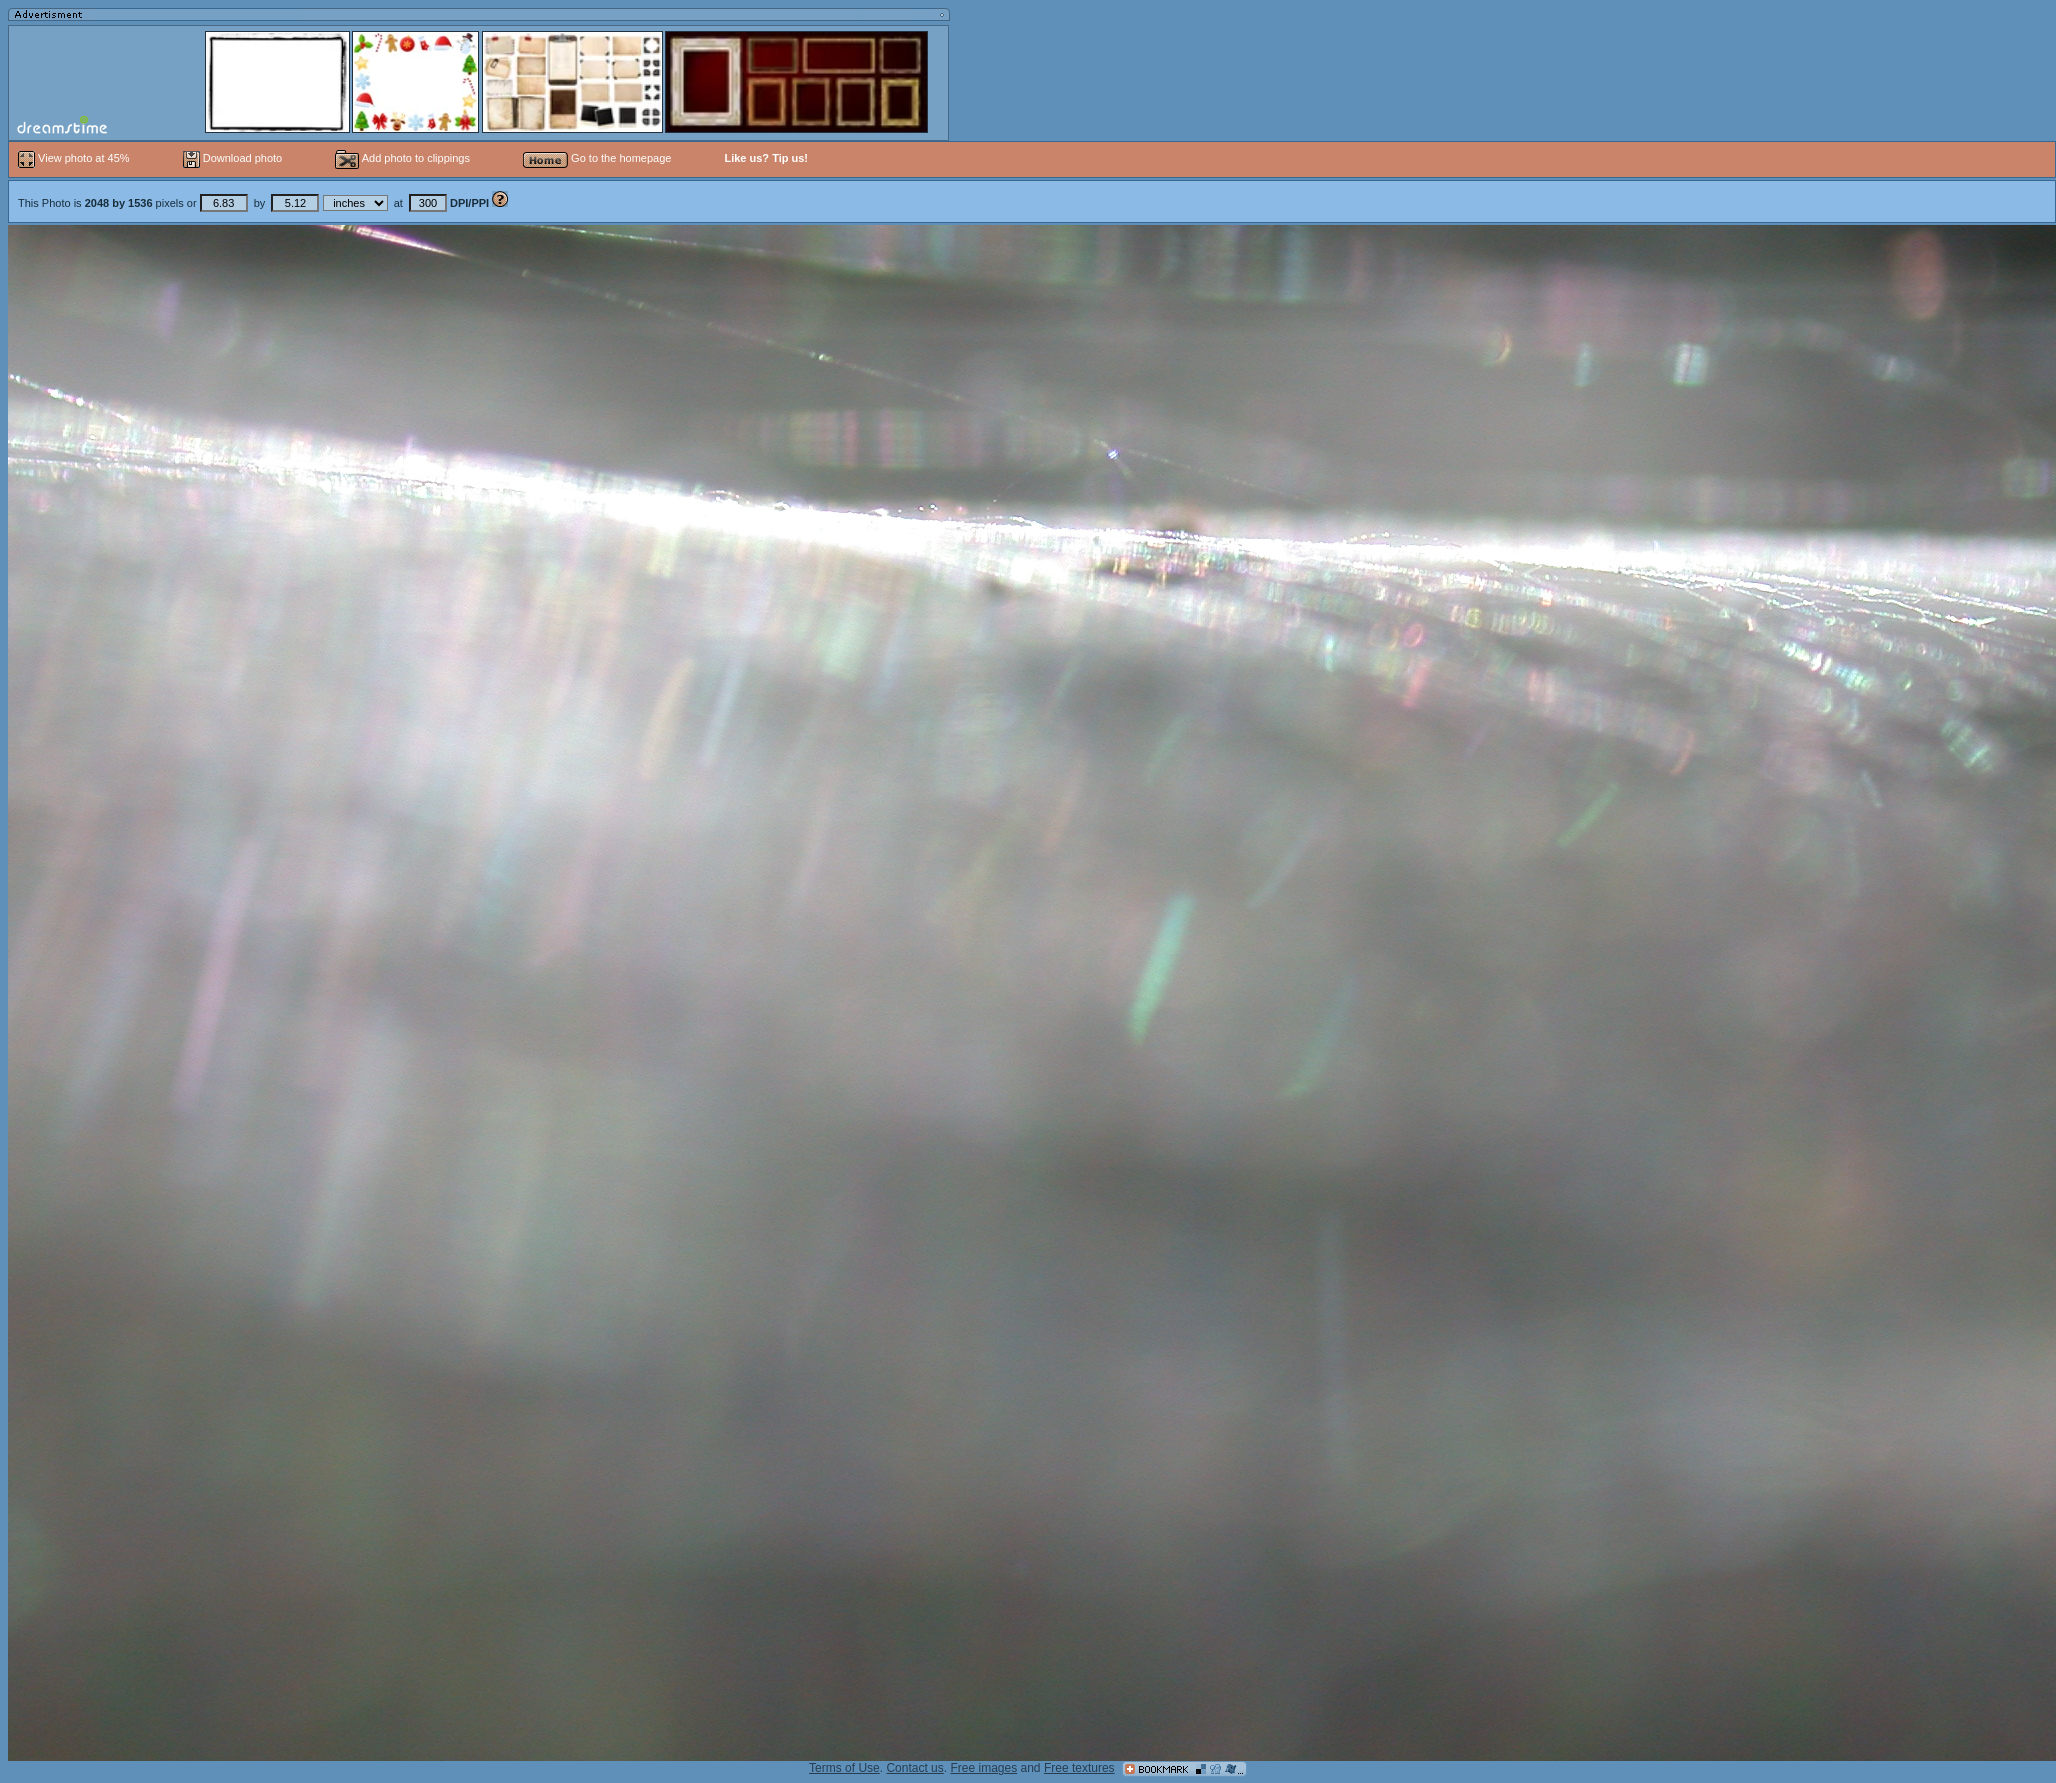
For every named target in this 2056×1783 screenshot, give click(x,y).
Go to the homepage (597, 158)
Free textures (1079, 1768)
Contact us (914, 1768)
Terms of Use (844, 1768)
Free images (983, 1768)
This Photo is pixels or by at (255, 203)
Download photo (233, 158)
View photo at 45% (75, 158)
